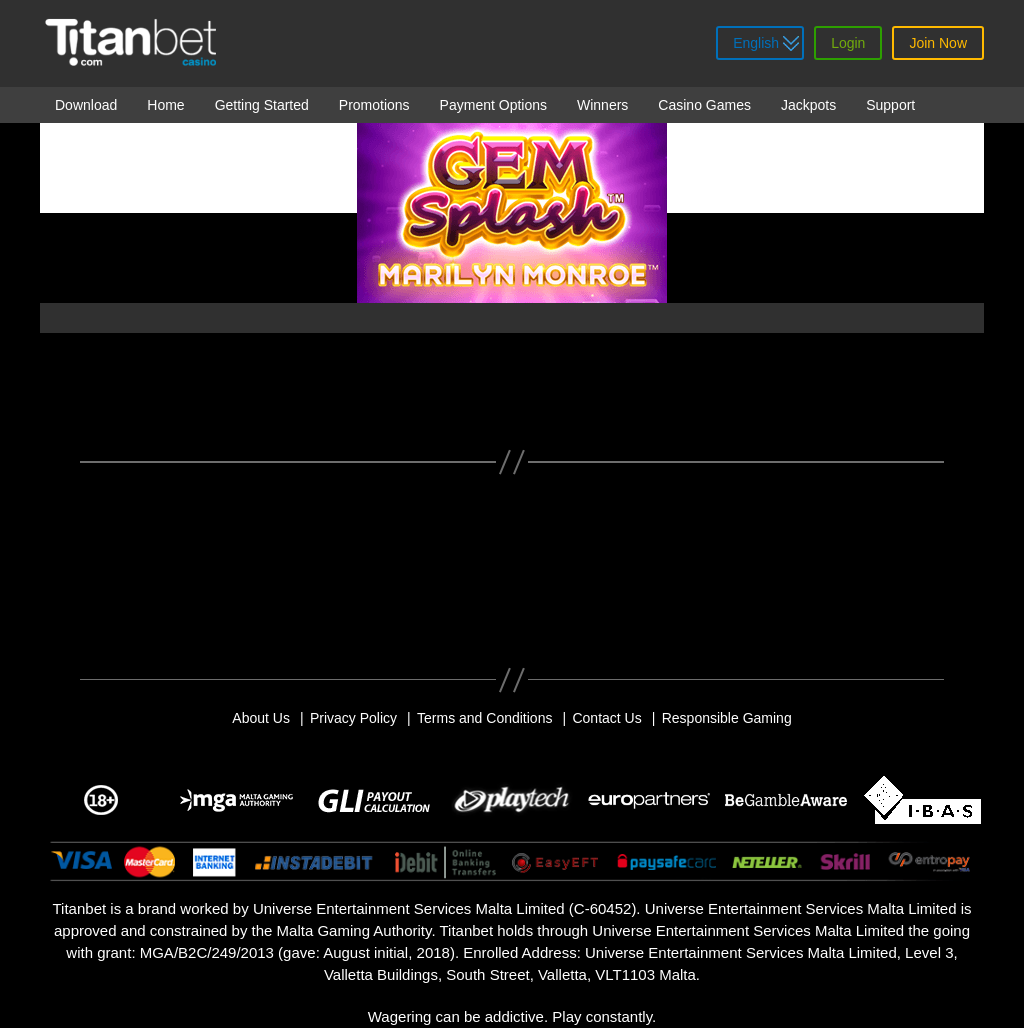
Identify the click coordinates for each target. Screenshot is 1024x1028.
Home (165, 105)
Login (848, 43)
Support (890, 105)
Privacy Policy (353, 718)
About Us (261, 718)
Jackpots (808, 105)
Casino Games (704, 105)
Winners (602, 105)
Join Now (938, 43)
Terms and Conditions (484, 718)
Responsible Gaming (727, 718)
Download (86, 105)
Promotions (374, 105)
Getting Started (262, 105)
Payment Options (493, 105)
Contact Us (606, 718)
